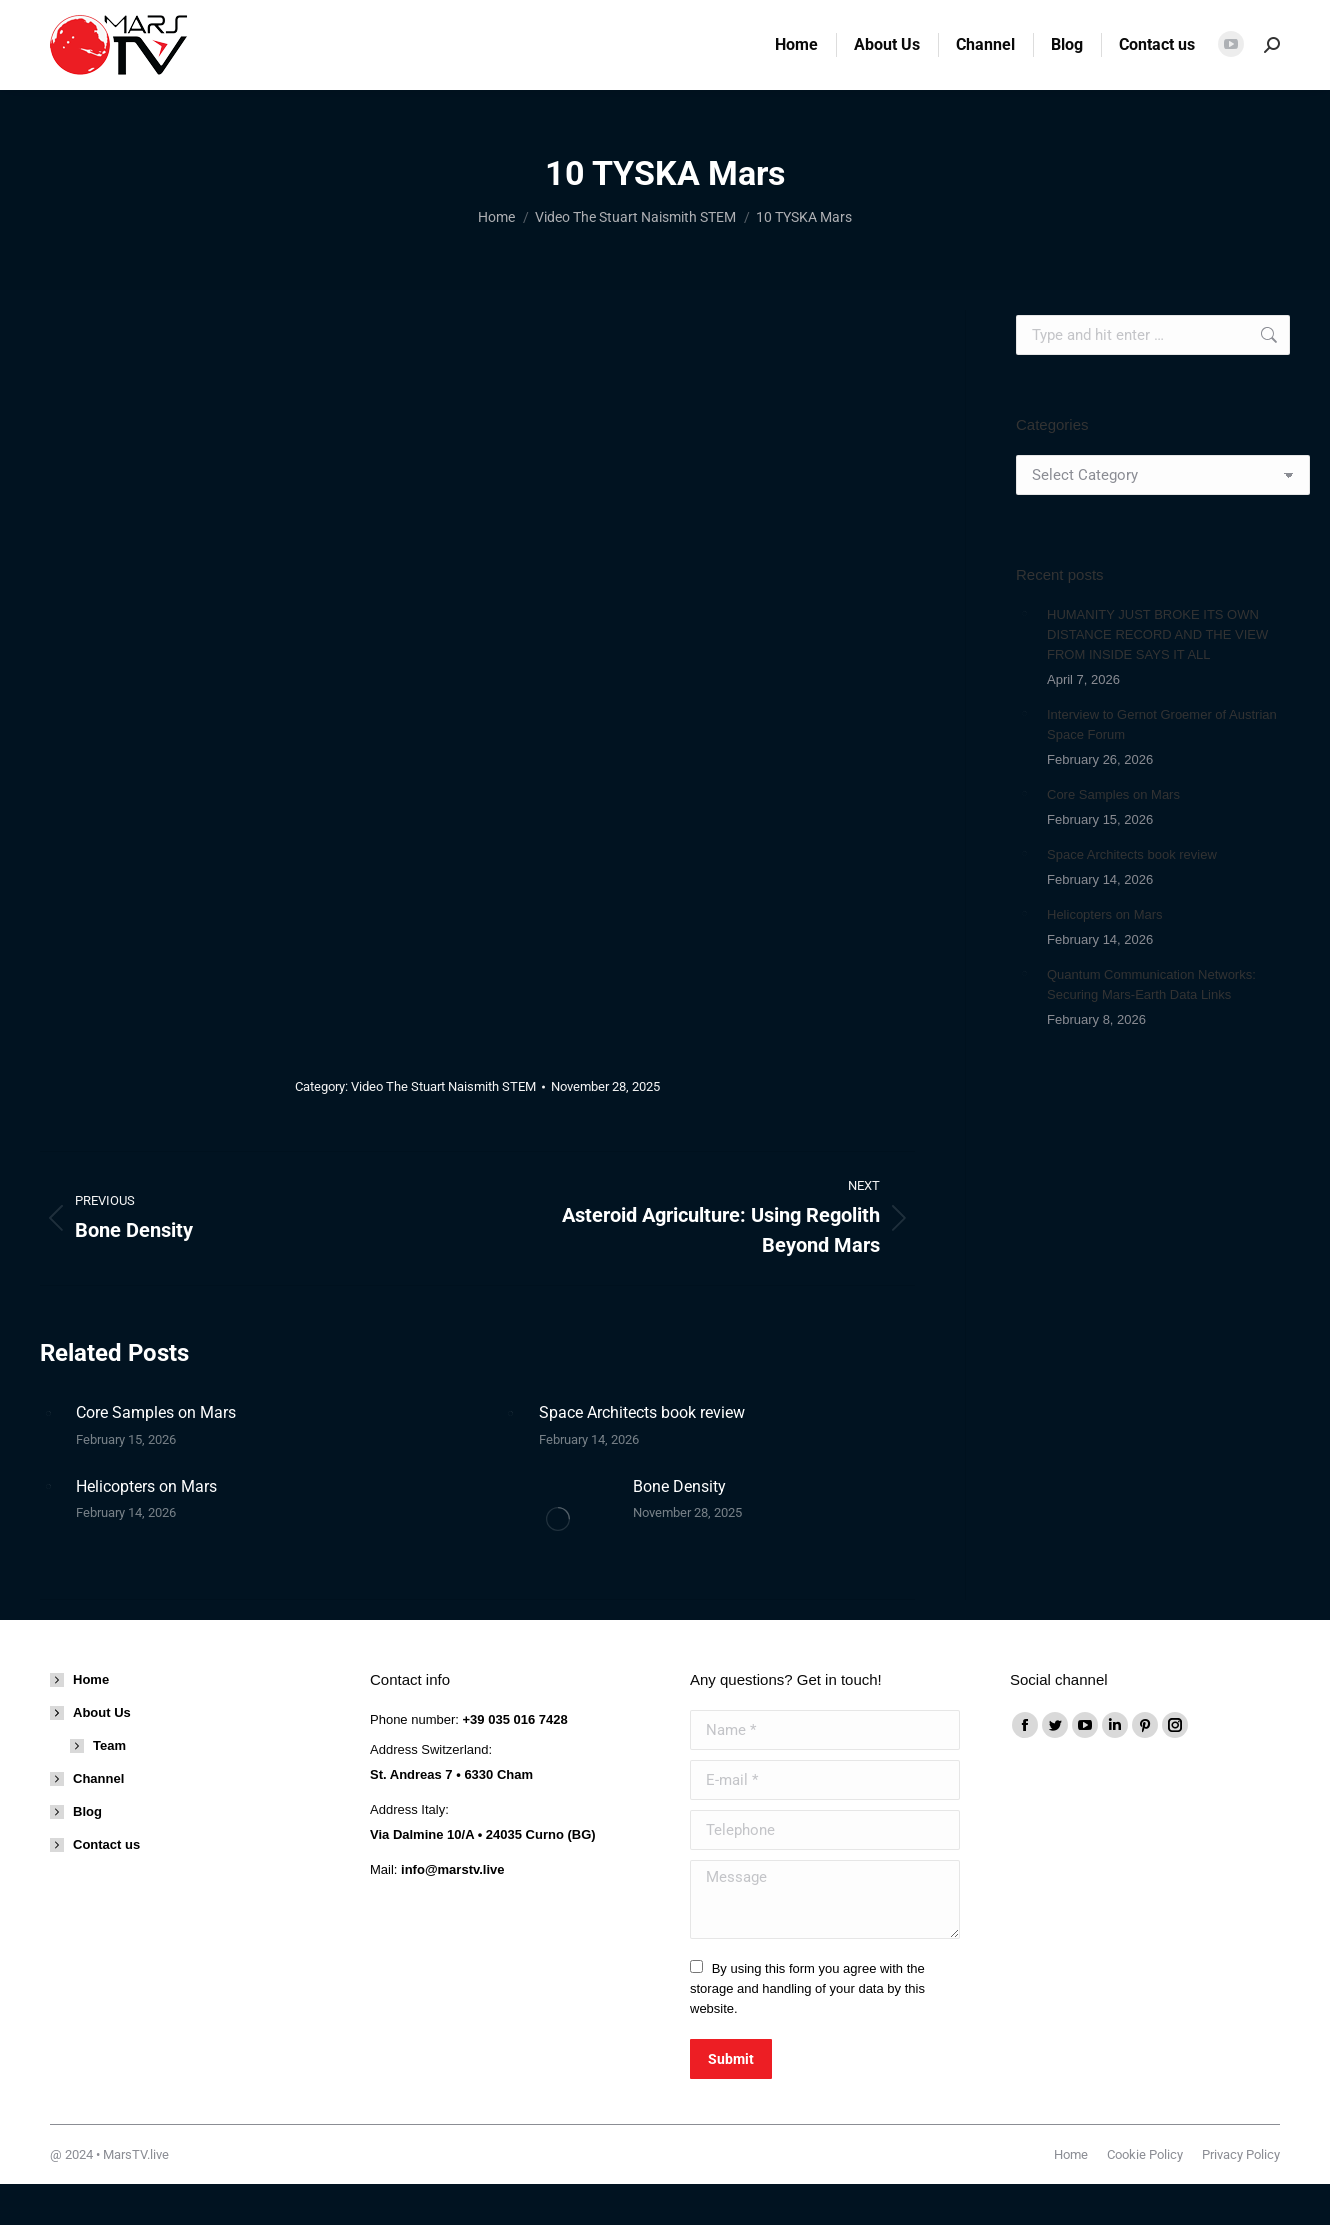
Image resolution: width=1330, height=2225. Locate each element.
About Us (92, 1712)
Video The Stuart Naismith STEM (443, 1086)
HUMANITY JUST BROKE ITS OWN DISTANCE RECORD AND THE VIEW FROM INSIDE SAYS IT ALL (1157, 634)
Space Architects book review (642, 1412)
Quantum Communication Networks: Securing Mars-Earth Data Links (1151, 984)
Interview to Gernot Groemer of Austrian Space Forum (1162, 724)
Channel (98, 1778)
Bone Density (679, 1486)
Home (91, 1679)
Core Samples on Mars (156, 1412)
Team (109, 1745)
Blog (87, 1811)
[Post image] (48, 1413)
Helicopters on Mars (146, 1486)
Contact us (106, 1844)
